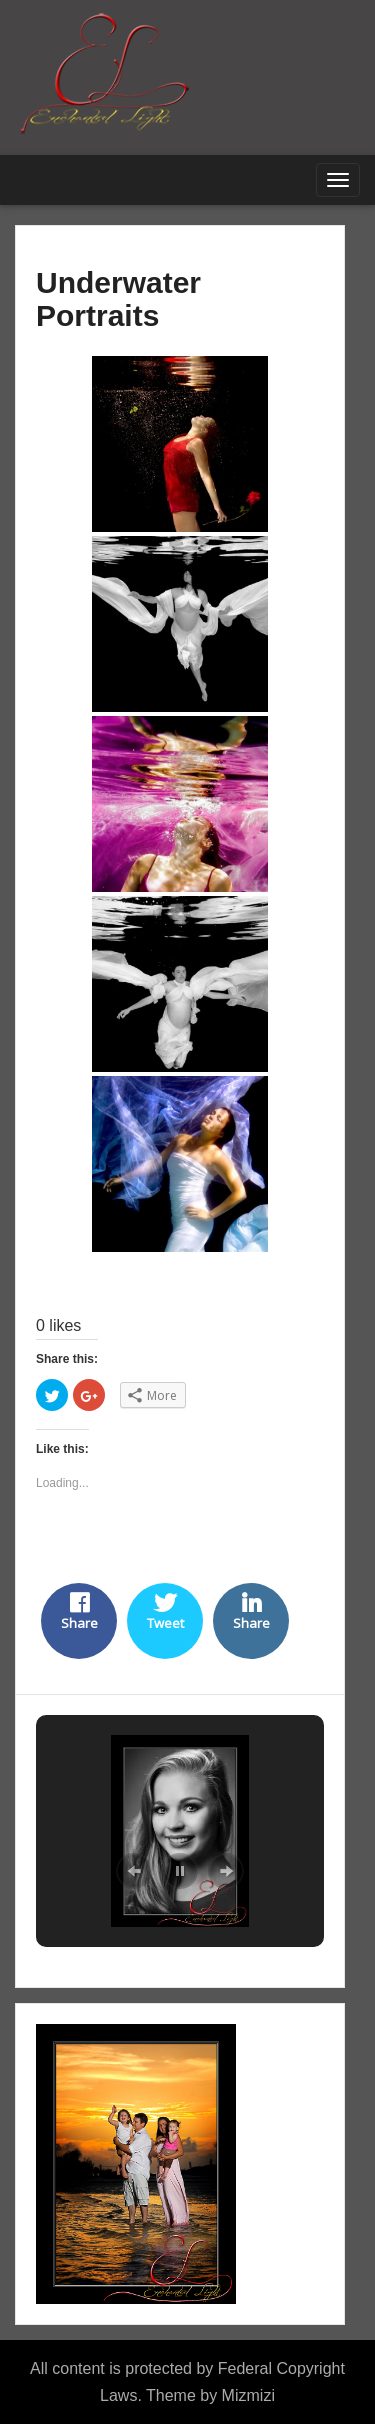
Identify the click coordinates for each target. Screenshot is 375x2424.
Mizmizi (248, 2395)
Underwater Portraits (118, 299)
